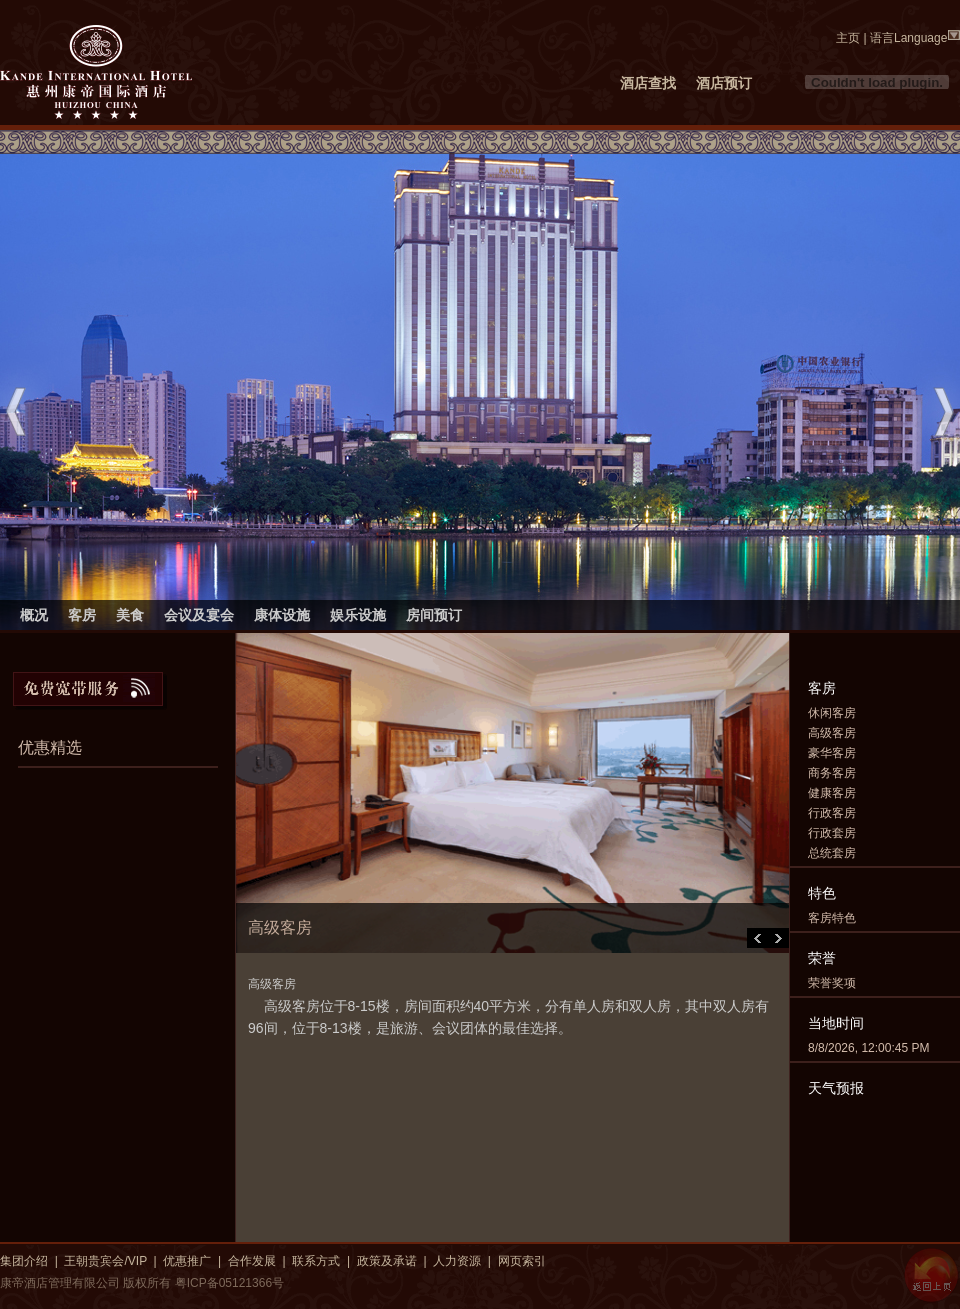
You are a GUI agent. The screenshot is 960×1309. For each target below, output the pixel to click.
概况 (34, 615)
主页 (848, 38)
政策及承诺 (387, 1261)
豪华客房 (832, 753)
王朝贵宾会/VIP (105, 1261)
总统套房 (832, 853)
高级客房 (832, 733)
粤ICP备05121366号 (229, 1283)
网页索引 (522, 1261)
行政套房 (832, 833)
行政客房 (832, 813)
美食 (130, 615)
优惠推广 (187, 1261)
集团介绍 (24, 1261)
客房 (82, 615)
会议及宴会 (199, 615)
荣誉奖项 (832, 983)
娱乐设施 (358, 615)
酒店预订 (724, 83)
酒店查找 (648, 83)
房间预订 (434, 615)
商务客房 (832, 773)
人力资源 (457, 1261)
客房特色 (832, 918)
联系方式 (316, 1261)
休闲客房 (832, 713)
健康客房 (832, 793)
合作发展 (252, 1261)
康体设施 (282, 615)
